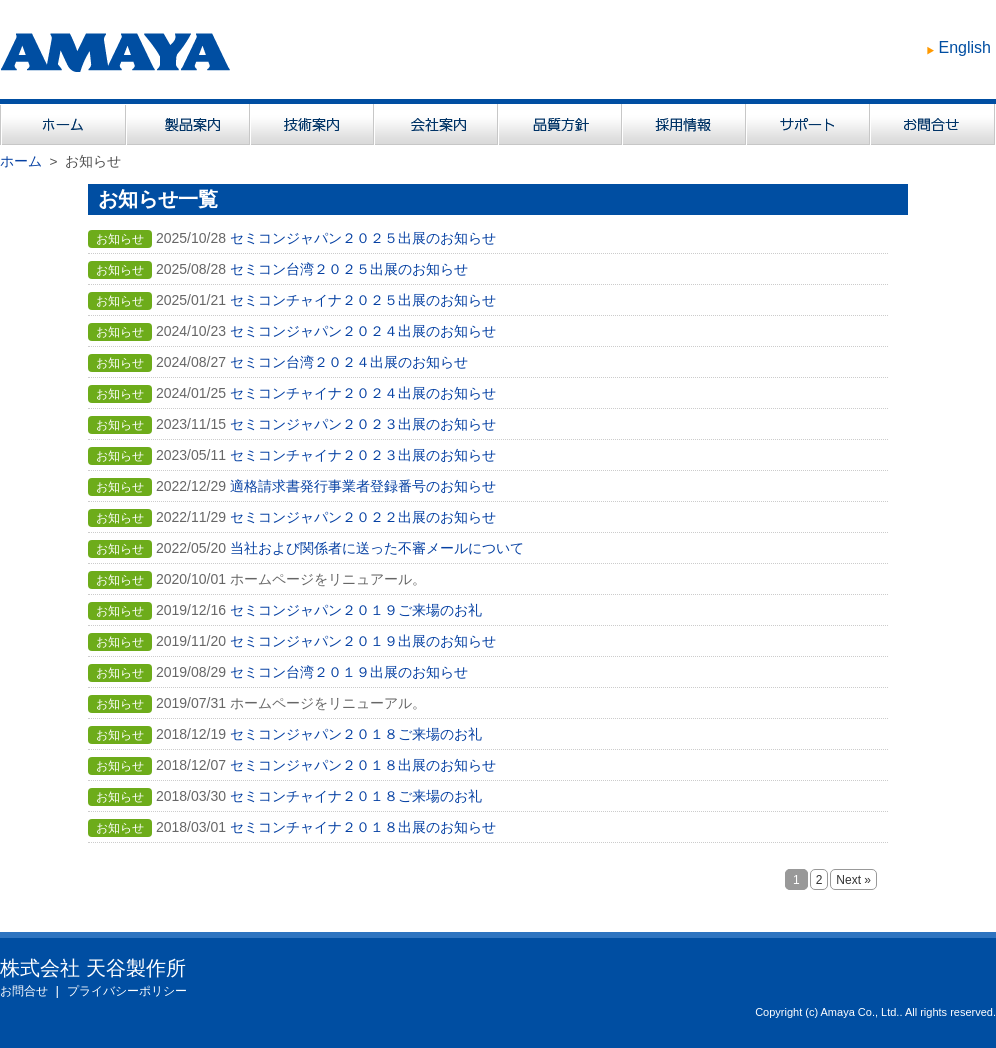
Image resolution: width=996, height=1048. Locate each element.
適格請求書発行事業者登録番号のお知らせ (363, 486)
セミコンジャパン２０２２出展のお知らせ (363, 517)
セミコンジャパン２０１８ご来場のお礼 (356, 734)
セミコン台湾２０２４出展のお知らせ (349, 362)
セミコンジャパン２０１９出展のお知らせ (363, 641)
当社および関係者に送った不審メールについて (377, 548)
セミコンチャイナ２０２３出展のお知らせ (363, 455)
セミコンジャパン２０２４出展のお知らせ (363, 331)
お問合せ (24, 991)
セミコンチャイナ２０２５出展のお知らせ (363, 300)
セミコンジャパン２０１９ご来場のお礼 (356, 610)
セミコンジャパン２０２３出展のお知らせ (363, 424)
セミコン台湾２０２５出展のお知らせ (349, 269)
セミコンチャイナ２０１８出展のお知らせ (363, 827)
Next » (853, 880)
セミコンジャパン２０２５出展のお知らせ (363, 238)
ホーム (21, 161)
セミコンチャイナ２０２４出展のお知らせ (363, 393)
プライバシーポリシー (127, 991)
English (965, 47)
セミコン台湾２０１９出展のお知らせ (349, 672)
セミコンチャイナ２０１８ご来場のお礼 (356, 796)
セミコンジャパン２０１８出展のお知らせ (363, 765)
